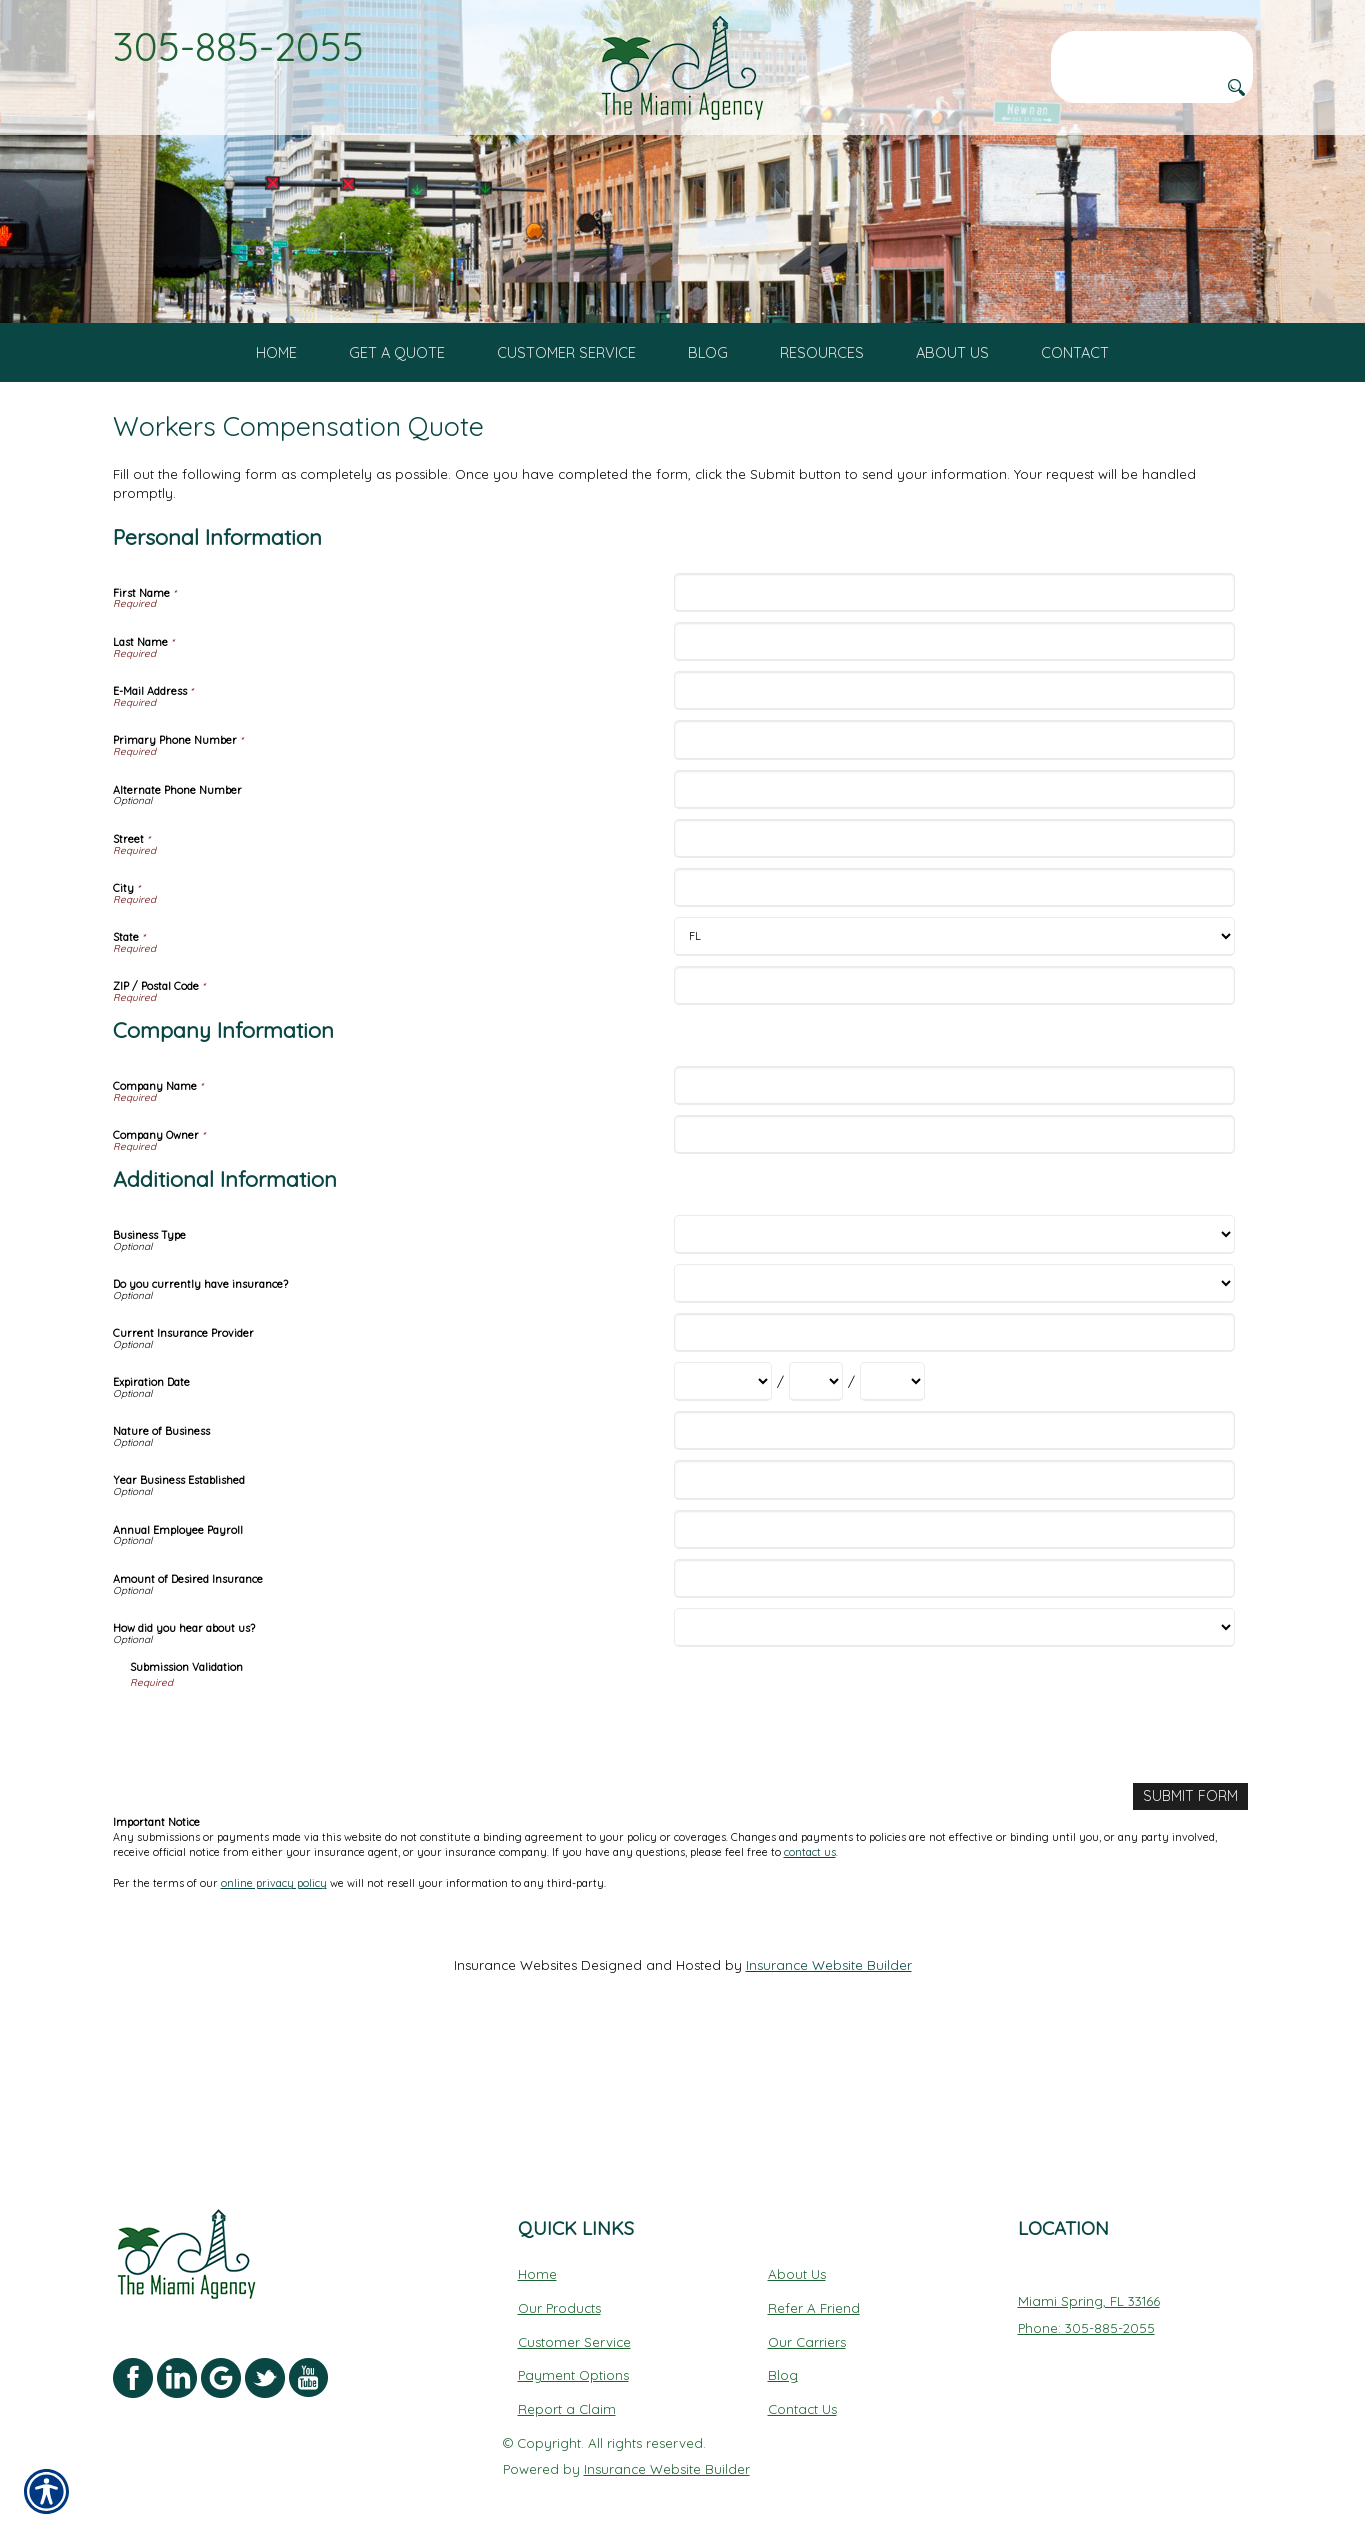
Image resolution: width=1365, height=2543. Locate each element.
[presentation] (282, 1843)
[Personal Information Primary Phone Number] (954, 853)
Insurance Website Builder (829, 2078)
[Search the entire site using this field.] (1152, 47)
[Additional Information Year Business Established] (954, 1593)
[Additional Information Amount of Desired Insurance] (954, 1692)
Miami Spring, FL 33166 (1089, 2286)
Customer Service (574, 2327)
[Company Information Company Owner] (954, 1248)
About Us (797, 2259)
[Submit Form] (1193, 1909)
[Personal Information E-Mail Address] (954, 804)
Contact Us (802, 2394)
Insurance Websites (515, 2078)
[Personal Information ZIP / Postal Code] (954, 1099)
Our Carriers (807, 2327)
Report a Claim (567, 2394)
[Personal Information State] (954, 1050)
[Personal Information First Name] (954, 706)
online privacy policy (274, 1995)
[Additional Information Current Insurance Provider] (954, 1446)
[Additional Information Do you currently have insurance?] (954, 1397)
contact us (810, 1965)
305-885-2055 (238, 46)
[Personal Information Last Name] (954, 755)
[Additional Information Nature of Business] (954, 1544)
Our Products (559, 2293)
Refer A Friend (814, 2293)
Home (537, 2259)
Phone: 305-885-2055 (1086, 2313)
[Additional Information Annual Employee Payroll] (954, 1643)
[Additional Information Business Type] (954, 1348)
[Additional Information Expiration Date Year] (892, 1495)
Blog (783, 2360)
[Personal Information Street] (954, 952)
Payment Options (573, 2360)
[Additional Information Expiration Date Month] (723, 1495)
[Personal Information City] (954, 1001)
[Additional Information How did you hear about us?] (954, 1741)
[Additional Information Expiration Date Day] (816, 1495)
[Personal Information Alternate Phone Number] (954, 903)
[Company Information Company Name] (954, 1199)
